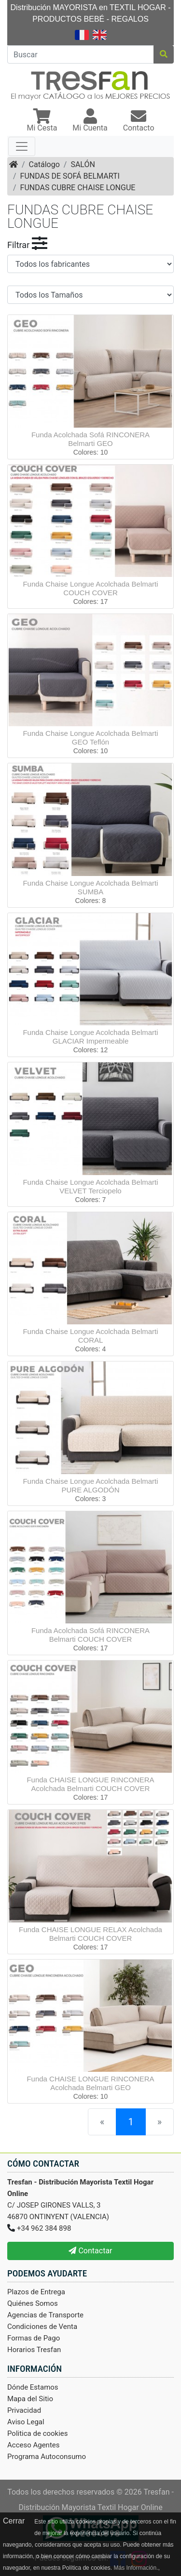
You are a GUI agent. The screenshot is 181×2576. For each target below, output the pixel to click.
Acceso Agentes (33, 2445)
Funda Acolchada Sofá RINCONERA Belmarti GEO (90, 439)
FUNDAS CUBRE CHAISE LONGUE (78, 187)
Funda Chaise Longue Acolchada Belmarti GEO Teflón (90, 737)
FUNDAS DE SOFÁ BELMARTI (70, 176)
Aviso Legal (25, 2422)
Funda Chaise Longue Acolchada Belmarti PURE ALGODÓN (90, 1485)
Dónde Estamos (32, 2387)
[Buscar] (80, 54)
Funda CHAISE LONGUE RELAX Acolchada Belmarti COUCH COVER (90, 1933)
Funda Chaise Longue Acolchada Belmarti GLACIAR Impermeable (90, 1036)
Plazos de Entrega (36, 2292)
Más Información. (135, 2567)
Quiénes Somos (32, 2303)
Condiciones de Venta (42, 2326)
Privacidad (24, 2410)
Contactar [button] (90, 2250)
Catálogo (44, 164)
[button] (42, 121)
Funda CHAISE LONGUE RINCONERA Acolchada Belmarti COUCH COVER (90, 1784)
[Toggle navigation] (21, 146)
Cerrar (14, 2521)
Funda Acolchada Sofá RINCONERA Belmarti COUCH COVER (90, 1634)
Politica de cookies (37, 2433)
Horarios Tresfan (34, 2349)
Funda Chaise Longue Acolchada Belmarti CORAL (90, 1335)
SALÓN (82, 164)
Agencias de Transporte (45, 2315)
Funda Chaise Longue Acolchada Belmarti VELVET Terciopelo (90, 1186)
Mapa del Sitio (30, 2398)
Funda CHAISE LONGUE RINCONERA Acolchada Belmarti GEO (90, 2083)
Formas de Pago (33, 2338)
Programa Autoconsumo (46, 2456)
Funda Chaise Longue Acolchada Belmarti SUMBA (90, 887)
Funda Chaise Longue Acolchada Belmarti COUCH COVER (90, 588)
